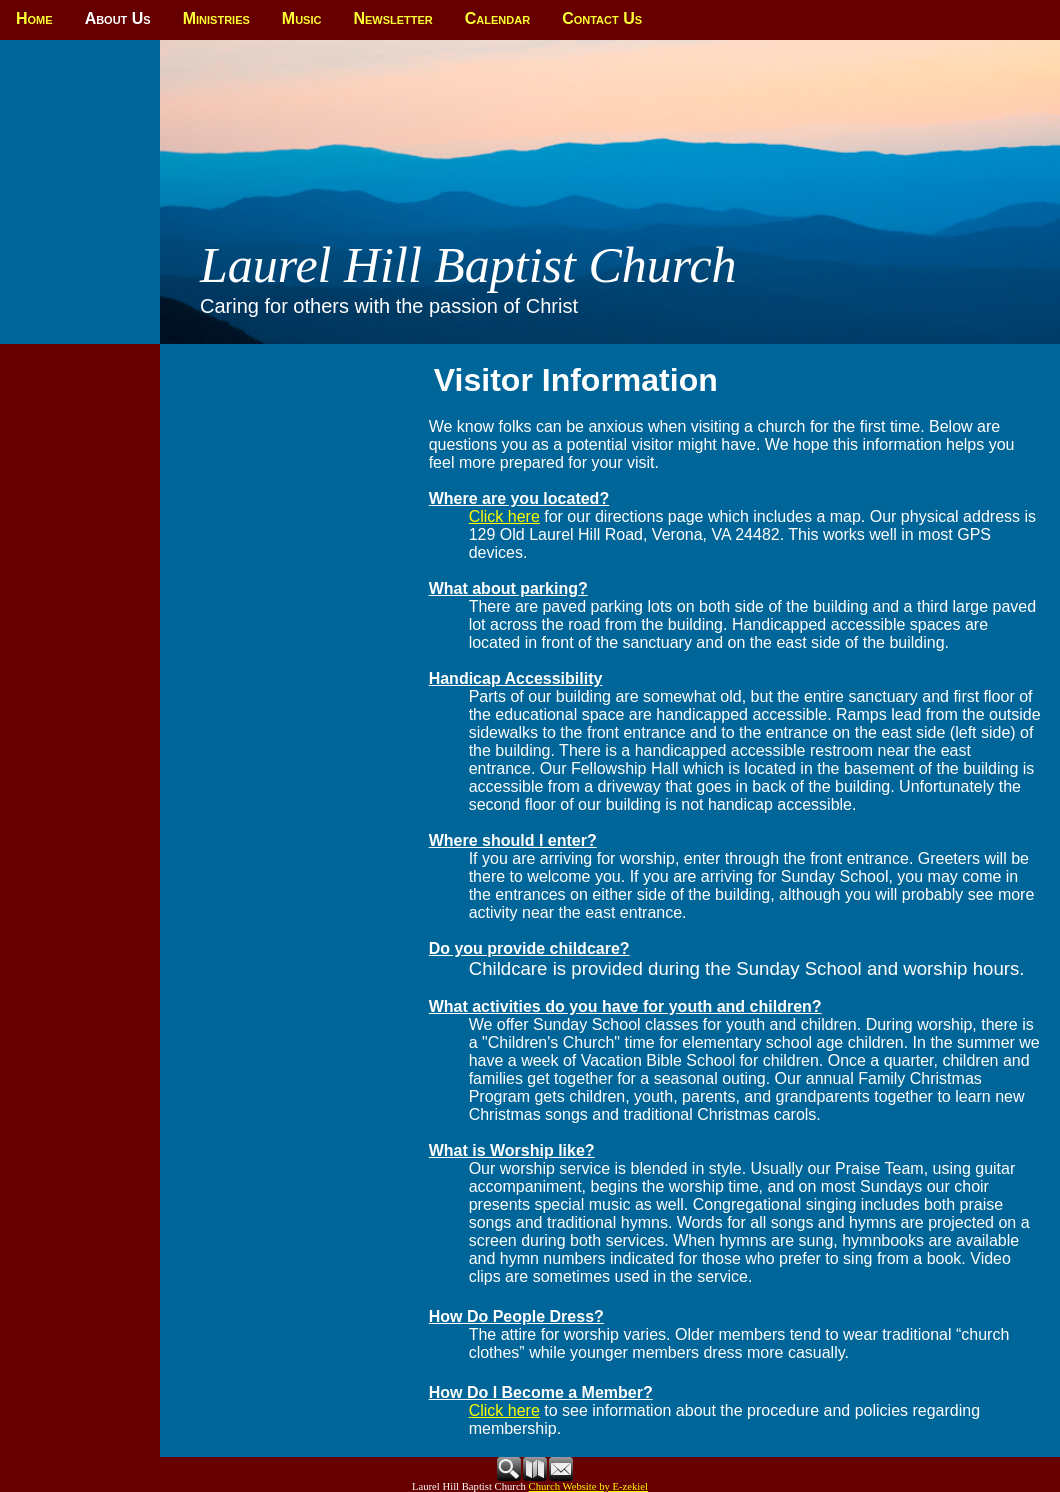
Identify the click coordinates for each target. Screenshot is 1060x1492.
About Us (118, 18)
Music (302, 18)
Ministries (216, 18)
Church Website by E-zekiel (588, 1486)
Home (34, 18)
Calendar (497, 18)
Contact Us (602, 18)
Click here (504, 516)
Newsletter (392, 18)
